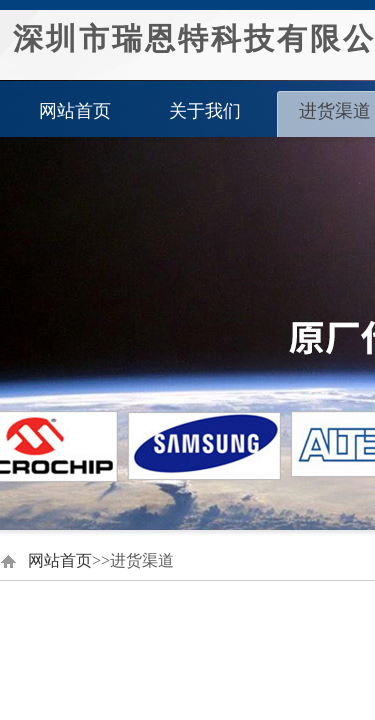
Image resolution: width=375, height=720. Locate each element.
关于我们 (205, 111)
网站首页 (75, 111)
